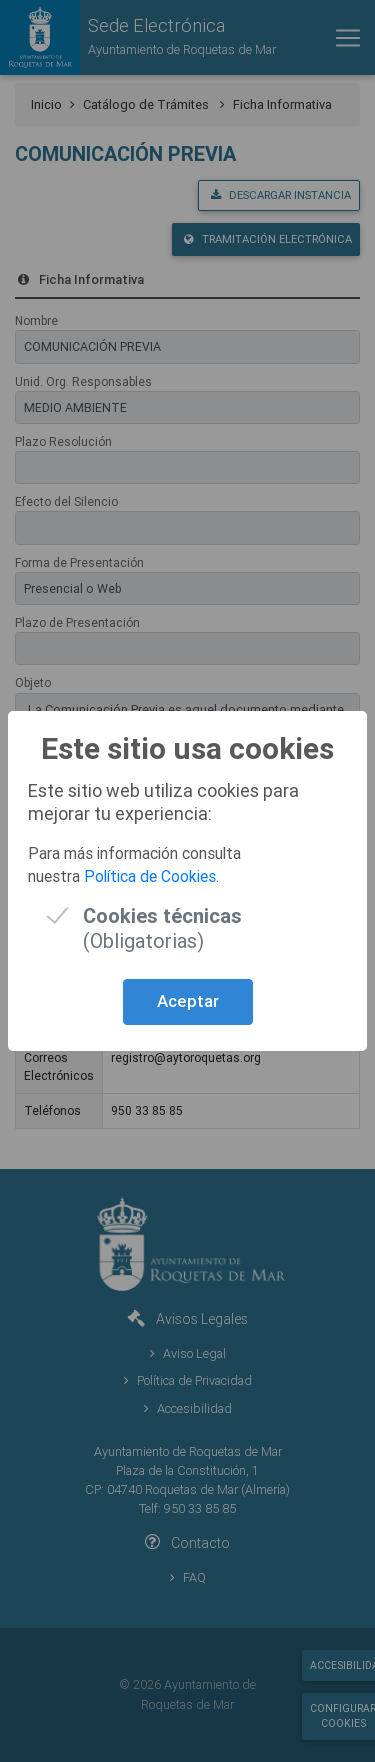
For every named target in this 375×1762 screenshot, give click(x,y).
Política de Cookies (150, 876)
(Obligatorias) (162, 915)
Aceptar (188, 1001)
